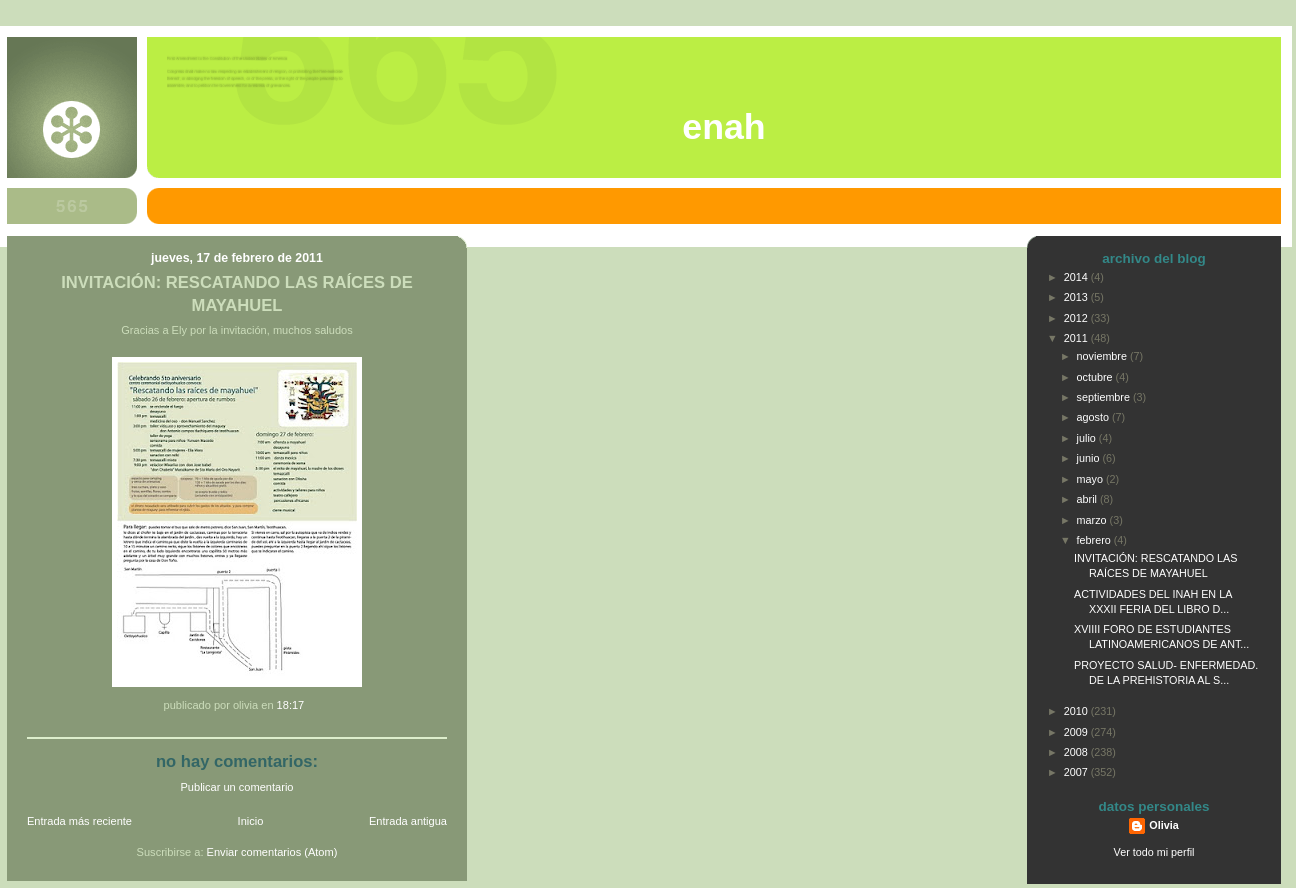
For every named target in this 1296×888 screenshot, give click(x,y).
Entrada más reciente (79, 821)
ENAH (723, 127)
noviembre (1103, 356)
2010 (1077, 711)
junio (1090, 458)
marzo (1093, 520)
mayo (1091, 479)
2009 (1077, 732)
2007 (1077, 772)
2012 (1077, 318)
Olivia (1163, 825)
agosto (1094, 417)
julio (1088, 438)
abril (1088, 499)
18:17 (291, 705)
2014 (1077, 277)
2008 (1077, 752)
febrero (1095, 540)
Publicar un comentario (237, 787)
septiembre (1105, 397)
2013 (1077, 297)
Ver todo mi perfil (1154, 852)
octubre (1096, 377)
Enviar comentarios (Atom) (272, 852)
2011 (1077, 338)
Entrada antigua (408, 821)
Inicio (251, 821)
